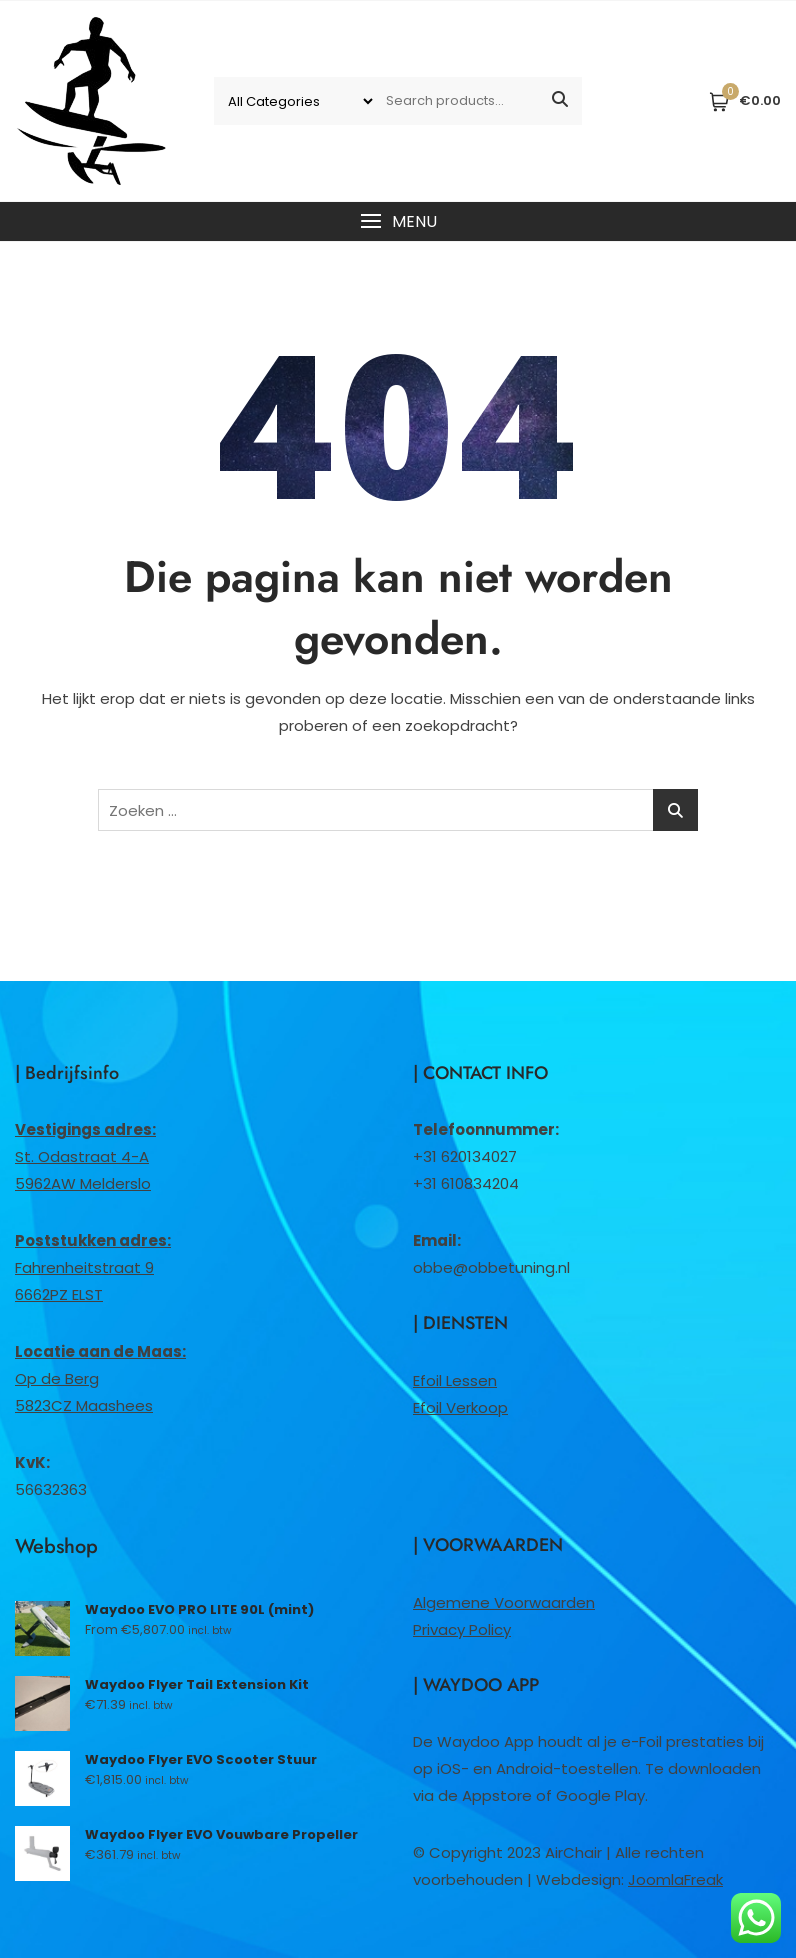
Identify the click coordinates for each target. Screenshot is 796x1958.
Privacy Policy (462, 1629)
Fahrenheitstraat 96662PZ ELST (93, 1267)
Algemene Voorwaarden (504, 1602)
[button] (398, 221)
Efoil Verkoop (460, 1407)
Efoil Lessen (455, 1380)
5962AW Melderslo (83, 1183)
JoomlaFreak (675, 1879)
